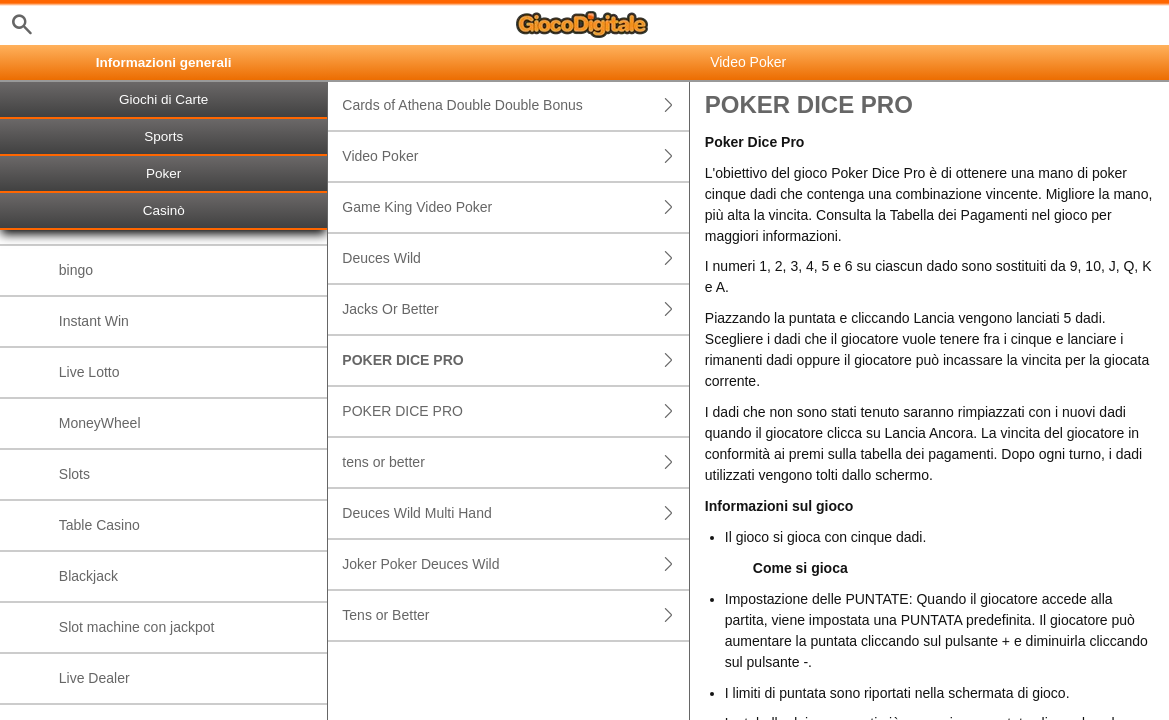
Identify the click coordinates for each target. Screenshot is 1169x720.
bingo (76, 270)
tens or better (515, 462)
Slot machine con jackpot (137, 627)
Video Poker (515, 156)
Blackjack (88, 576)
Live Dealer (94, 678)
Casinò (164, 210)
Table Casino (99, 525)
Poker (163, 173)
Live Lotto (89, 372)
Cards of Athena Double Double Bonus (515, 105)
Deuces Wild (515, 258)
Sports (163, 136)
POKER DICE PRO (515, 360)
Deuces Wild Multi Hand (515, 513)
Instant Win (94, 321)
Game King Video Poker (515, 207)
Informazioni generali (164, 62)
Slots (74, 474)
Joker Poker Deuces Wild (515, 564)
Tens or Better (515, 615)
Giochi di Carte (163, 99)
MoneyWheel (100, 423)
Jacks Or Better (515, 309)
